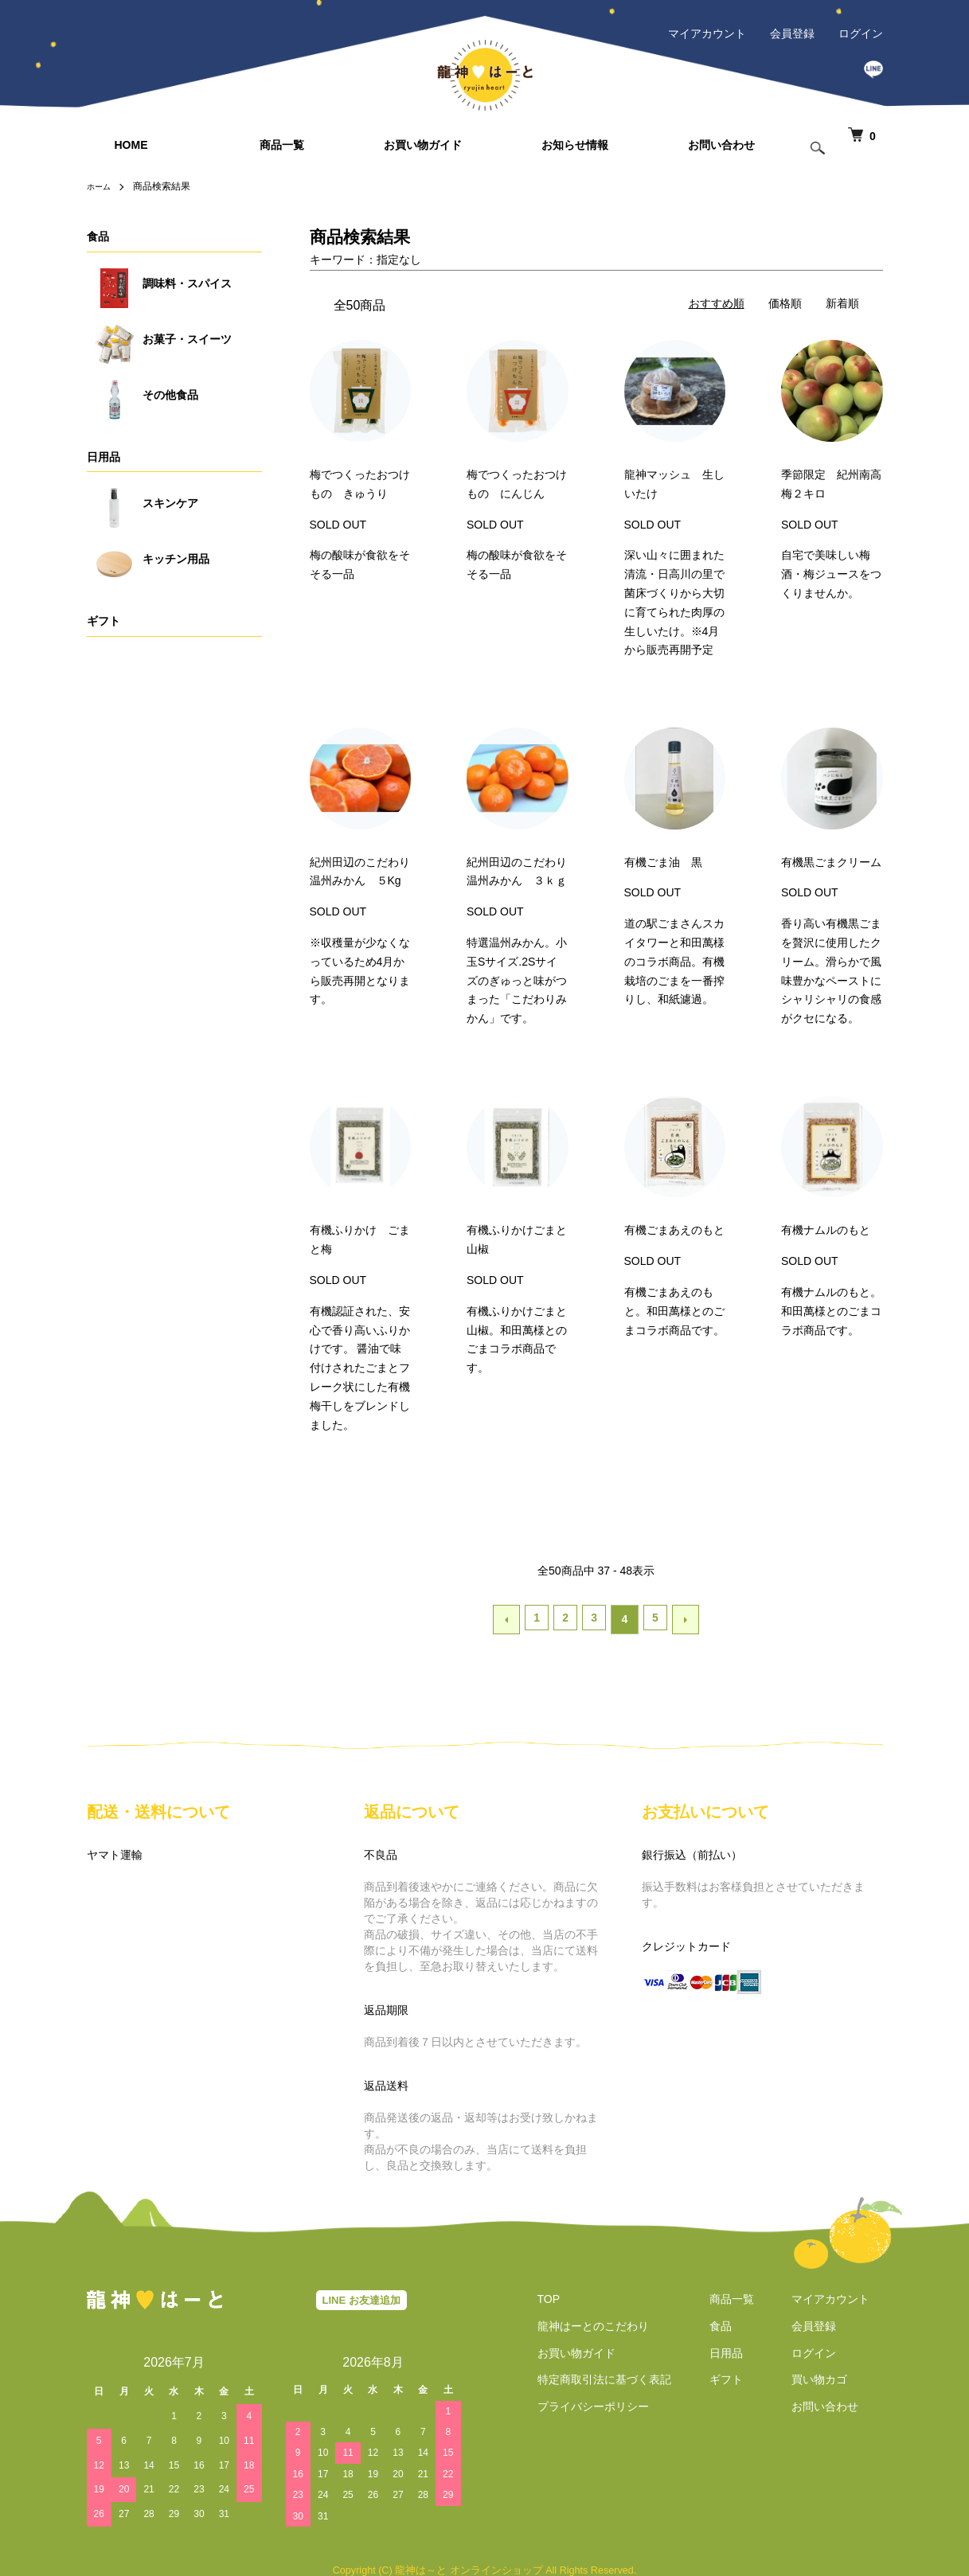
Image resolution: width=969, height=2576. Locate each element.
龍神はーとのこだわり (580, 2322)
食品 (98, 236)
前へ (510, 1617)
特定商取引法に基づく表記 (591, 2376)
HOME (131, 145)
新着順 (842, 303)
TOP (536, 2295)
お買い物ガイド (423, 145)
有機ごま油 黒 (663, 862)
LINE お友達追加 (361, 2296)
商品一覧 (282, 145)
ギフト (103, 621)
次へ (682, 1617)
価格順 (785, 303)
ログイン (860, 33)
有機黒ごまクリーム (831, 862)
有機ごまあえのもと (674, 1230)
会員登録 (792, 33)
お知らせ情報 (574, 145)
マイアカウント (707, 33)
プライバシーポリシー (580, 2403)
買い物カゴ (833, 2376)
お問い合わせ (721, 145)
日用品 (103, 457)
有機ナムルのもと (825, 1230)
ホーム (101, 186)
